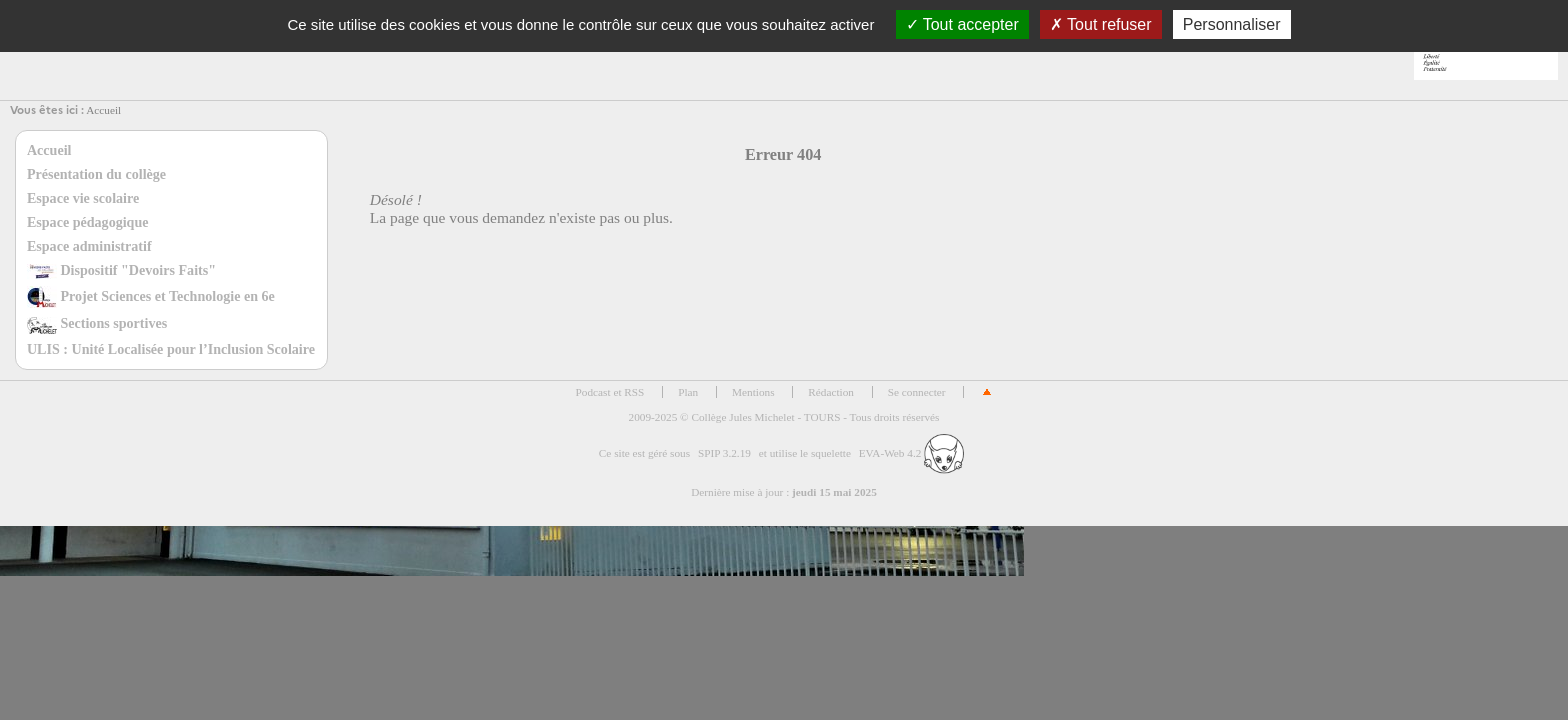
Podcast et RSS (610, 392)
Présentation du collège (96, 174)
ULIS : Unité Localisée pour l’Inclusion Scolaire (171, 349)
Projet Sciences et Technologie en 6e (151, 296)
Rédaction (831, 392)
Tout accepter (962, 24)
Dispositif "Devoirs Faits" (121, 270)
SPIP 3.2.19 (724, 453)
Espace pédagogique (88, 222)
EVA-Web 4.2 (911, 453)
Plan (688, 392)
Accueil (103, 110)
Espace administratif (89, 246)
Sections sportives (97, 323)
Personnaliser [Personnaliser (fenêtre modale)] (1232, 24)
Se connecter (917, 392)
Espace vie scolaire (83, 198)
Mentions (753, 392)
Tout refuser (1101, 24)
